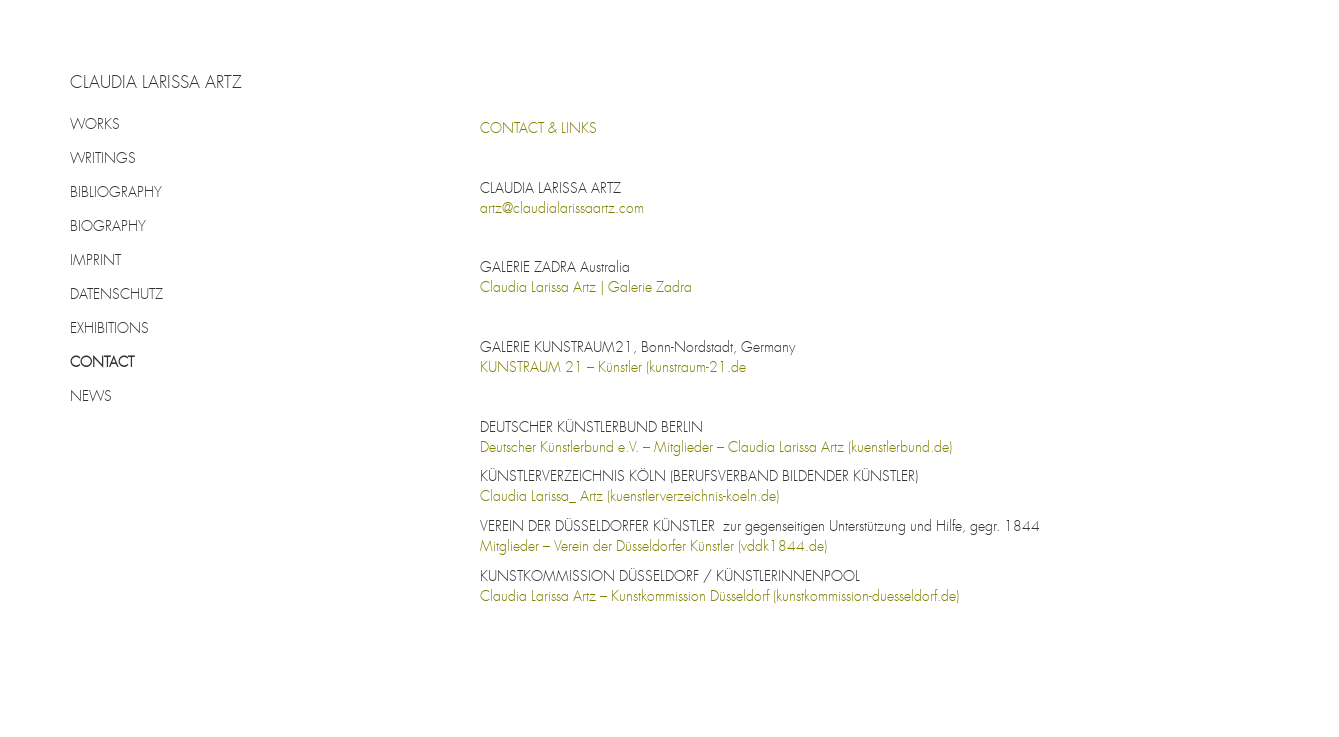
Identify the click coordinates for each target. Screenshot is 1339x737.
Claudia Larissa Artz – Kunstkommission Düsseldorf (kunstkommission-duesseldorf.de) (719, 597)
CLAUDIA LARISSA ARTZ (156, 84)
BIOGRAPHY (108, 227)
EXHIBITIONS (109, 329)
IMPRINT (95, 261)
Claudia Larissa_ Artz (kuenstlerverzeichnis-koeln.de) (629, 497)
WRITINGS (103, 159)
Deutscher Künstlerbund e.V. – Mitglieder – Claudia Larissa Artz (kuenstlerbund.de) (716, 448)
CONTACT (102, 363)
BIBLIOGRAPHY (116, 193)
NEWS (91, 397)
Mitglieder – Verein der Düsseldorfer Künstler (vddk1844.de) (653, 547)
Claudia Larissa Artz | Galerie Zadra (586, 288)
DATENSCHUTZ (116, 295)
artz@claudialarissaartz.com (562, 209)
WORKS (95, 125)
